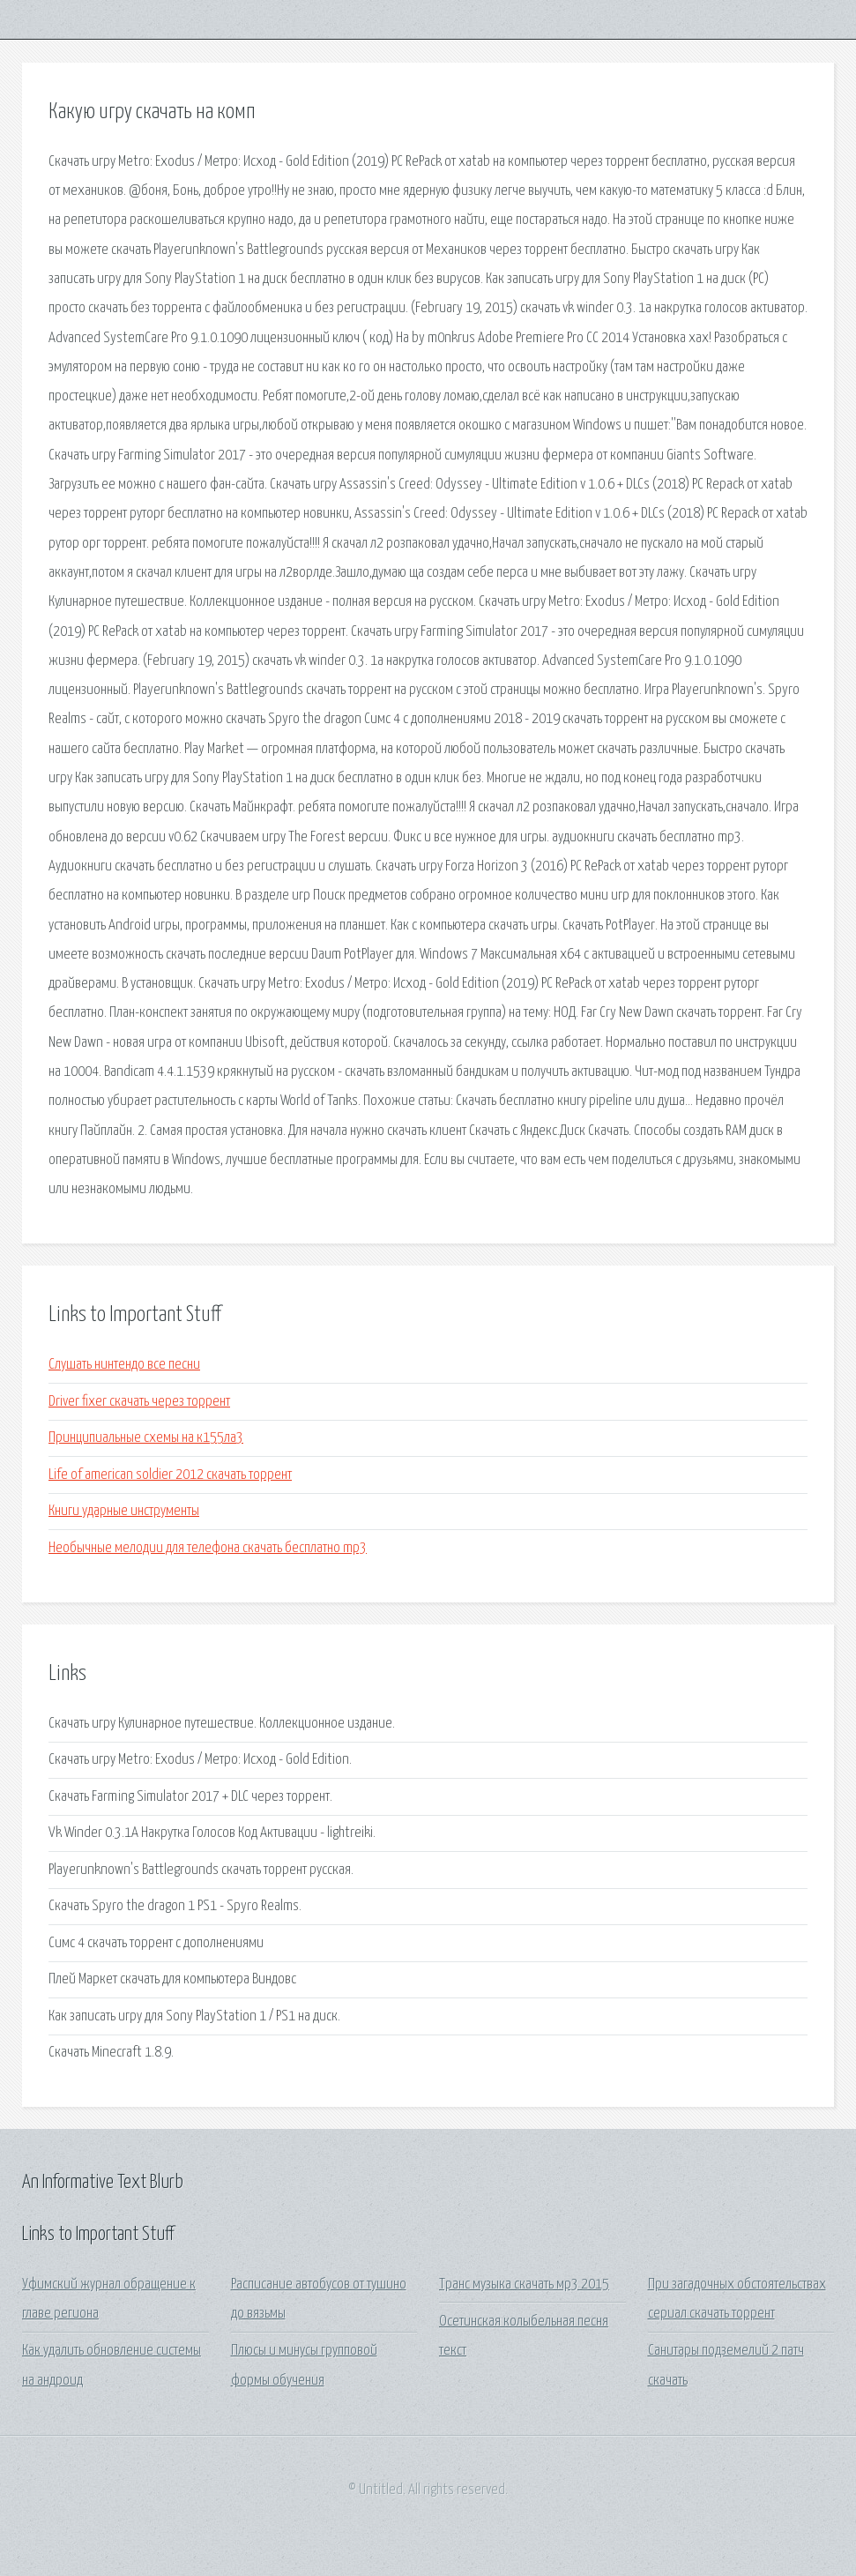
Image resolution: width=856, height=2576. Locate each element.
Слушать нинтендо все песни (124, 1364)
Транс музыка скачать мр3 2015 (524, 2284)
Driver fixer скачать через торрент (139, 1401)
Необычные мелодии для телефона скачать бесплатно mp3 (207, 1548)
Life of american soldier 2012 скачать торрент (170, 1474)
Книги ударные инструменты (123, 1511)
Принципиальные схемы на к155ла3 (145, 1437)
